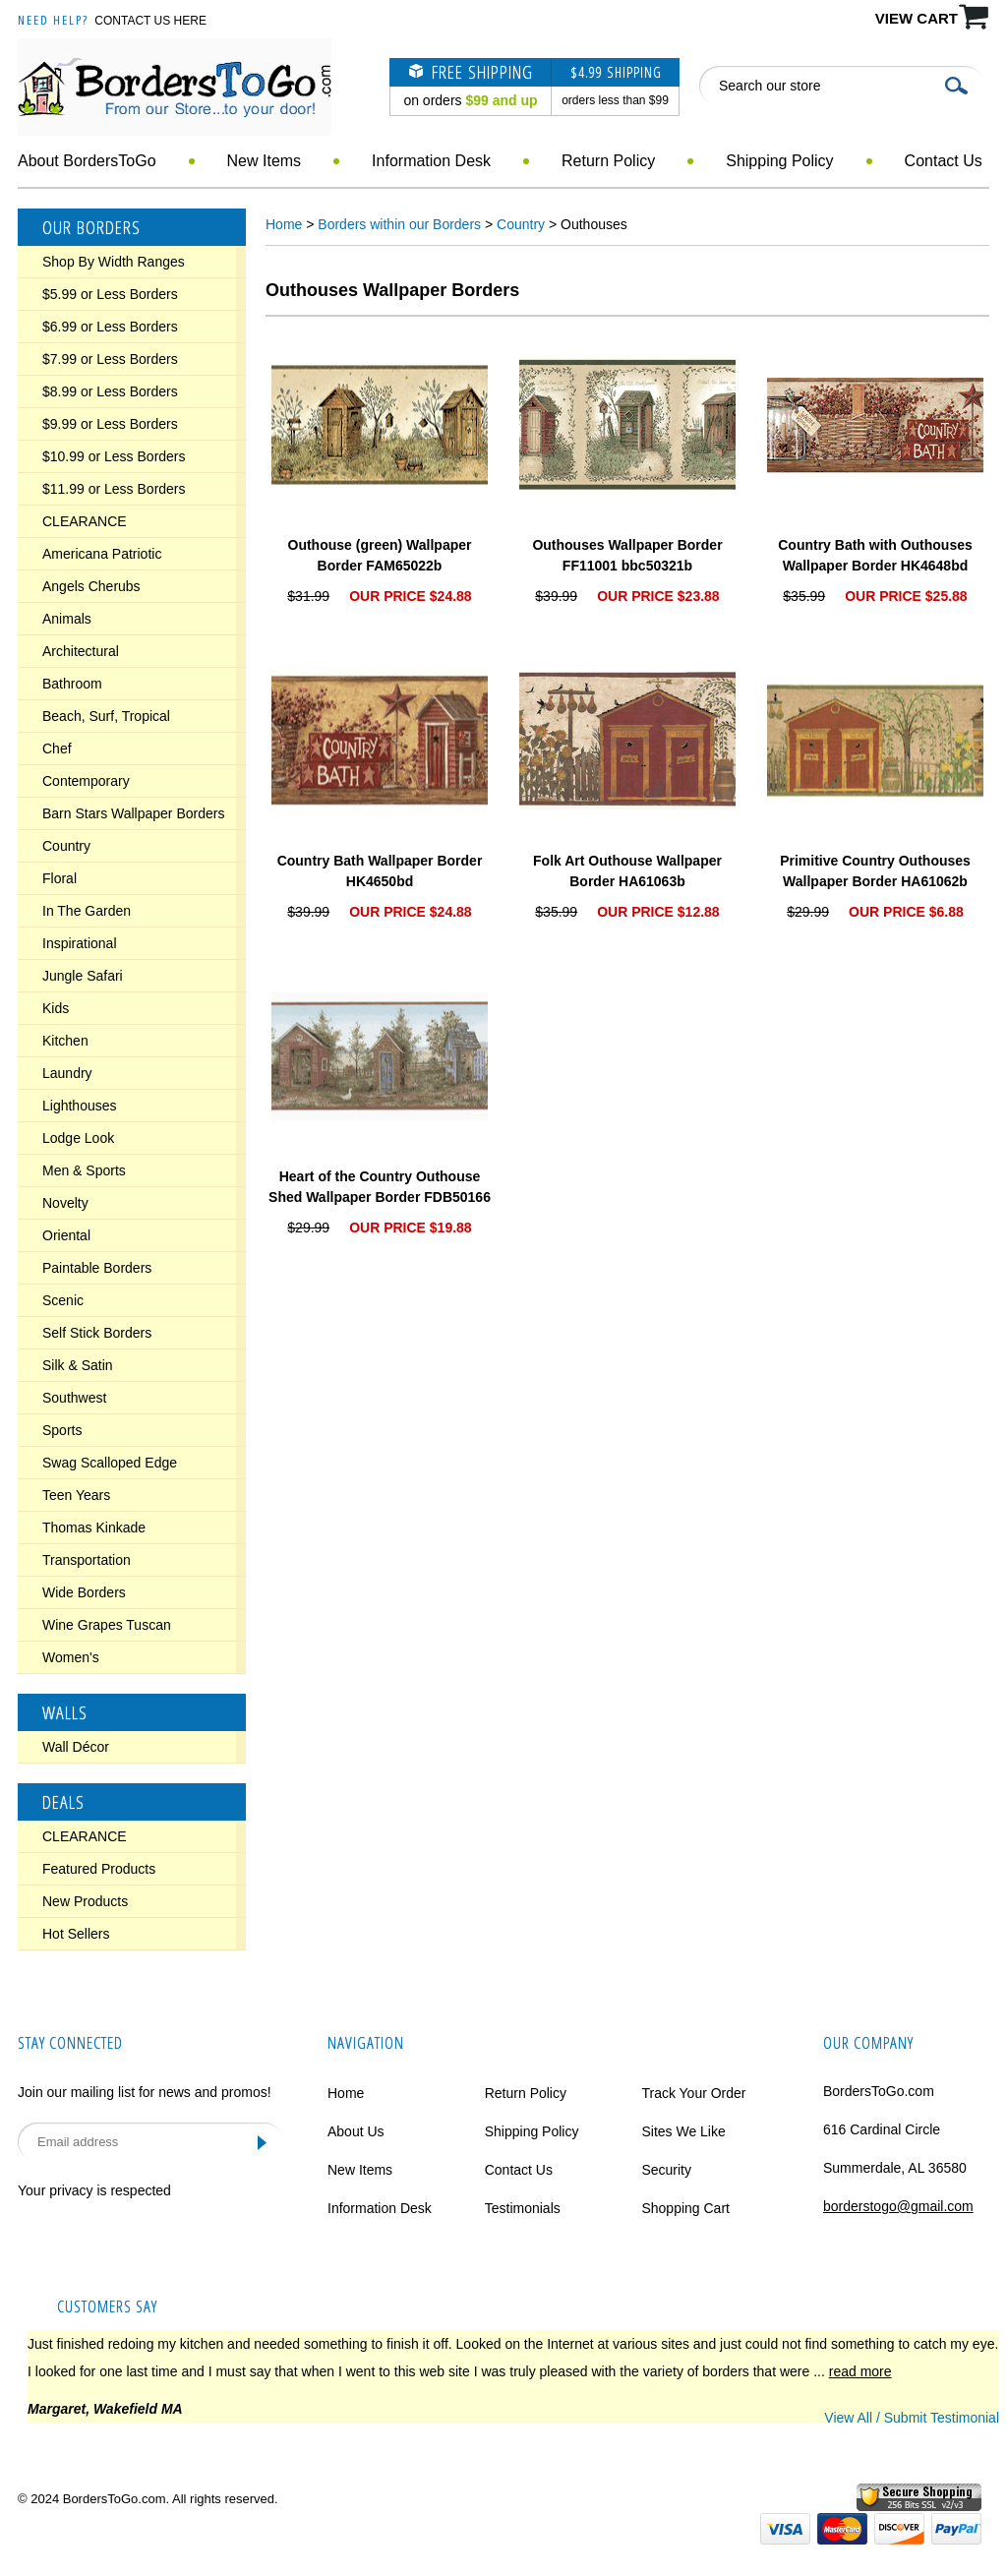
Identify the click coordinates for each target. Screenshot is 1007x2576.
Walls (65, 1712)
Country (66, 846)
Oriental (66, 1235)
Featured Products (98, 1869)
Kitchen (65, 1040)
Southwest (74, 1398)
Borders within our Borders (399, 224)
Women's (70, 1657)
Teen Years (76, 1495)
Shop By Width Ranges (113, 262)
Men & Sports (84, 1170)
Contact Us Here (150, 21)
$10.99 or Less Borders (114, 456)
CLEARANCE (84, 521)
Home (284, 224)
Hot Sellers (75, 1934)
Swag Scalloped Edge (109, 1462)
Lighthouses (79, 1105)
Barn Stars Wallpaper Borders (133, 813)
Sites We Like (683, 2131)
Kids (55, 1008)
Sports (62, 1430)
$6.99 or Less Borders (110, 326)
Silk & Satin (77, 1365)
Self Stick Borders (96, 1333)
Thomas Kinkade (94, 1527)
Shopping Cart (685, 2208)
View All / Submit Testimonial (911, 2418)
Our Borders (91, 227)
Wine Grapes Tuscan (106, 1625)
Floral (59, 878)
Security (666, 2170)
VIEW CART (916, 18)
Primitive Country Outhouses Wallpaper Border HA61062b (875, 871)
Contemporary (86, 781)
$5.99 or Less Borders (110, 294)
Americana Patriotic (101, 554)
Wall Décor (75, 1747)
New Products (85, 1901)
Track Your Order (693, 2093)
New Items (264, 160)
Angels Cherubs (91, 586)
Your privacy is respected (94, 2190)
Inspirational (79, 943)
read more (860, 2371)
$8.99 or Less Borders (110, 391)
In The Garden (86, 911)
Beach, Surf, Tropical (106, 716)
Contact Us (943, 160)
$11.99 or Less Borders (114, 489)
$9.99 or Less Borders (110, 424)
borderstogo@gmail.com (898, 2206)
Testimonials (523, 2208)
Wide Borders (84, 1592)
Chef (57, 748)
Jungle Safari (82, 976)
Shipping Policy (779, 160)
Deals (63, 1802)
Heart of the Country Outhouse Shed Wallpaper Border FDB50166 (379, 1186)
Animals (66, 619)
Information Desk (431, 160)
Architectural (80, 651)
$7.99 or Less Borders (110, 359)
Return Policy (608, 160)
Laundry (67, 1073)
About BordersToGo (87, 160)
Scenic (63, 1300)
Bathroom (72, 683)
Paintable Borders (96, 1268)
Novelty (65, 1203)
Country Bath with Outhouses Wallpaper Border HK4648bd (875, 555)
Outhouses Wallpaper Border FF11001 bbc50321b (627, 555)
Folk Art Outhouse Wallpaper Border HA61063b (627, 871)
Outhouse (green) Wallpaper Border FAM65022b (380, 555)
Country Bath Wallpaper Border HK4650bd (380, 871)
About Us (356, 2131)
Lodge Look (78, 1138)
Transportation (86, 1560)
